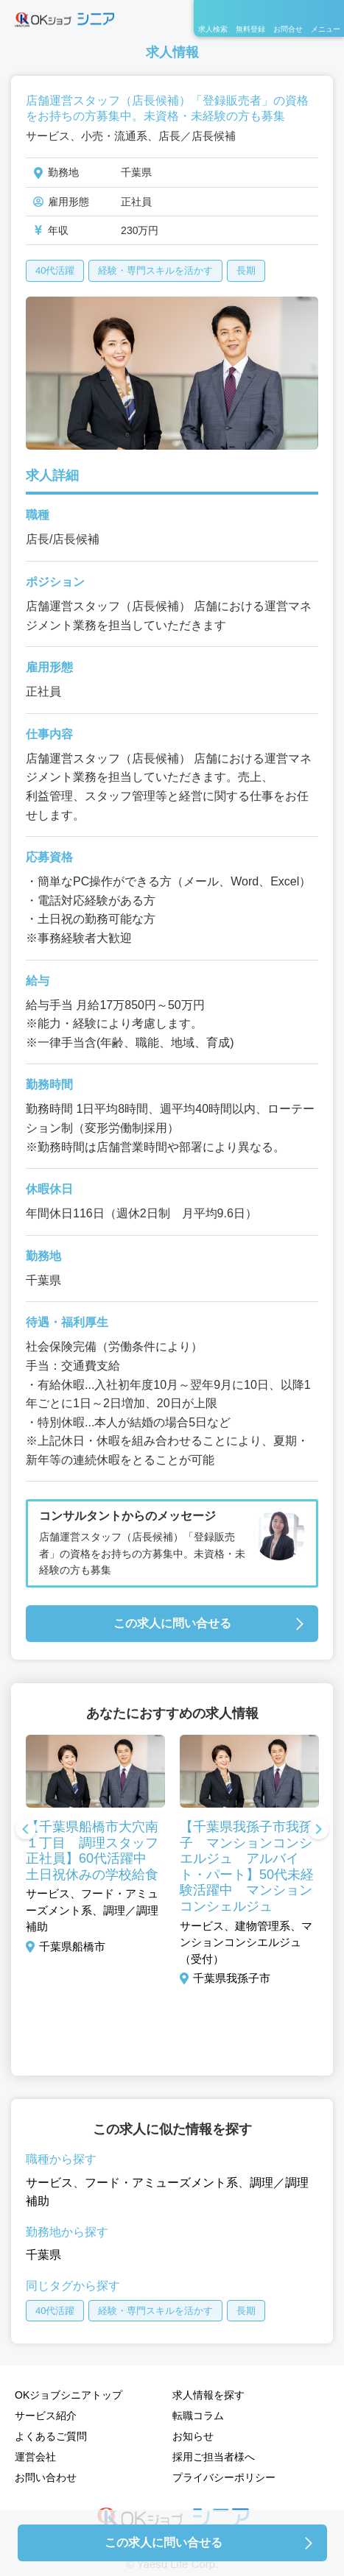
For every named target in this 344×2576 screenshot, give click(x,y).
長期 (246, 270)
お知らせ (193, 2436)
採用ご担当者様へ (213, 2457)
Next (318, 1830)
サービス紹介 (46, 2415)
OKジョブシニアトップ (68, 2395)
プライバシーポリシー (223, 2477)
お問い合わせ (46, 2477)
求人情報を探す (208, 2395)
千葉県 (43, 2254)
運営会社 (35, 2457)
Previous (26, 1830)
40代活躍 (54, 270)
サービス (49, 2182)
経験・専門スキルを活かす (155, 270)
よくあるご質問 (51, 2436)
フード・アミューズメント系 (161, 2182)
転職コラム (198, 2415)
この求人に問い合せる (172, 1623)
